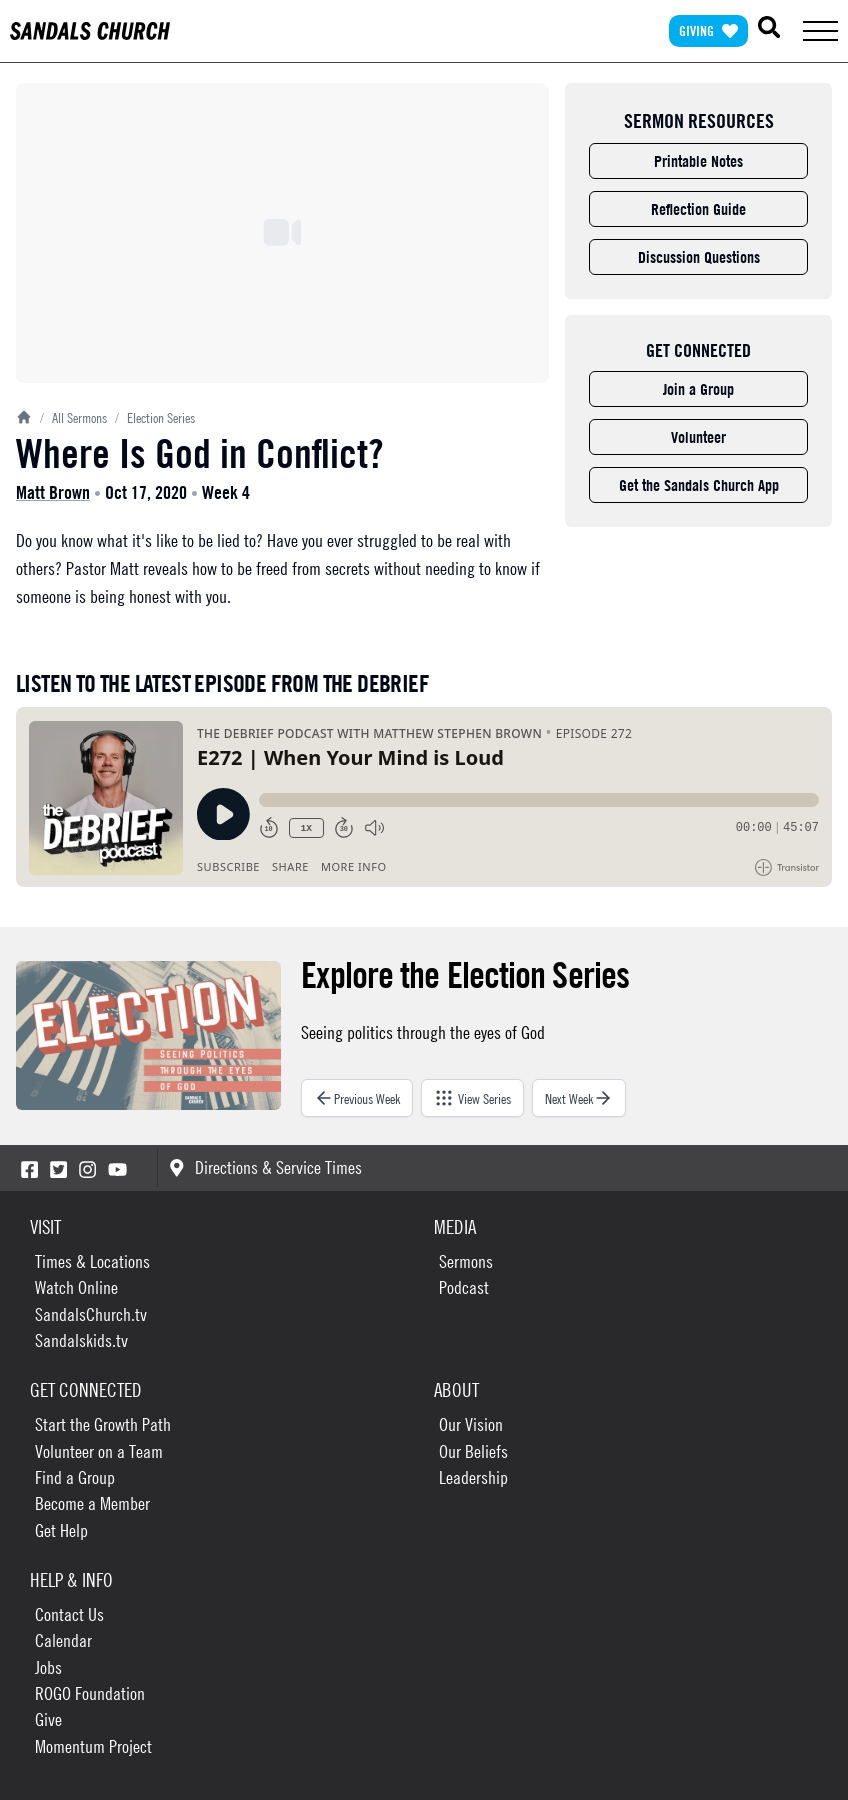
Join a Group (698, 389)
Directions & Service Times (265, 1167)
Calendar (63, 1640)
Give (48, 1719)
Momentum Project (93, 1746)
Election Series (155, 417)
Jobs (48, 1667)
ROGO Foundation (90, 1693)
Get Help (61, 1530)
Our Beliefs (473, 1451)
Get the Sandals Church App (699, 485)
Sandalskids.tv (81, 1340)
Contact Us (69, 1614)
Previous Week (357, 1098)
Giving (708, 30)
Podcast (464, 1287)
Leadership (473, 1477)
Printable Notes (698, 161)
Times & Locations (92, 1261)
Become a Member (92, 1503)
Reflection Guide (698, 209)
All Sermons (73, 417)
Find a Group (75, 1477)
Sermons (466, 1261)
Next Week (579, 1098)
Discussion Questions (699, 257)
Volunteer (698, 437)
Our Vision (471, 1424)
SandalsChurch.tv (91, 1314)
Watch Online (76, 1287)
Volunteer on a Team (99, 1451)
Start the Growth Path (103, 1424)
